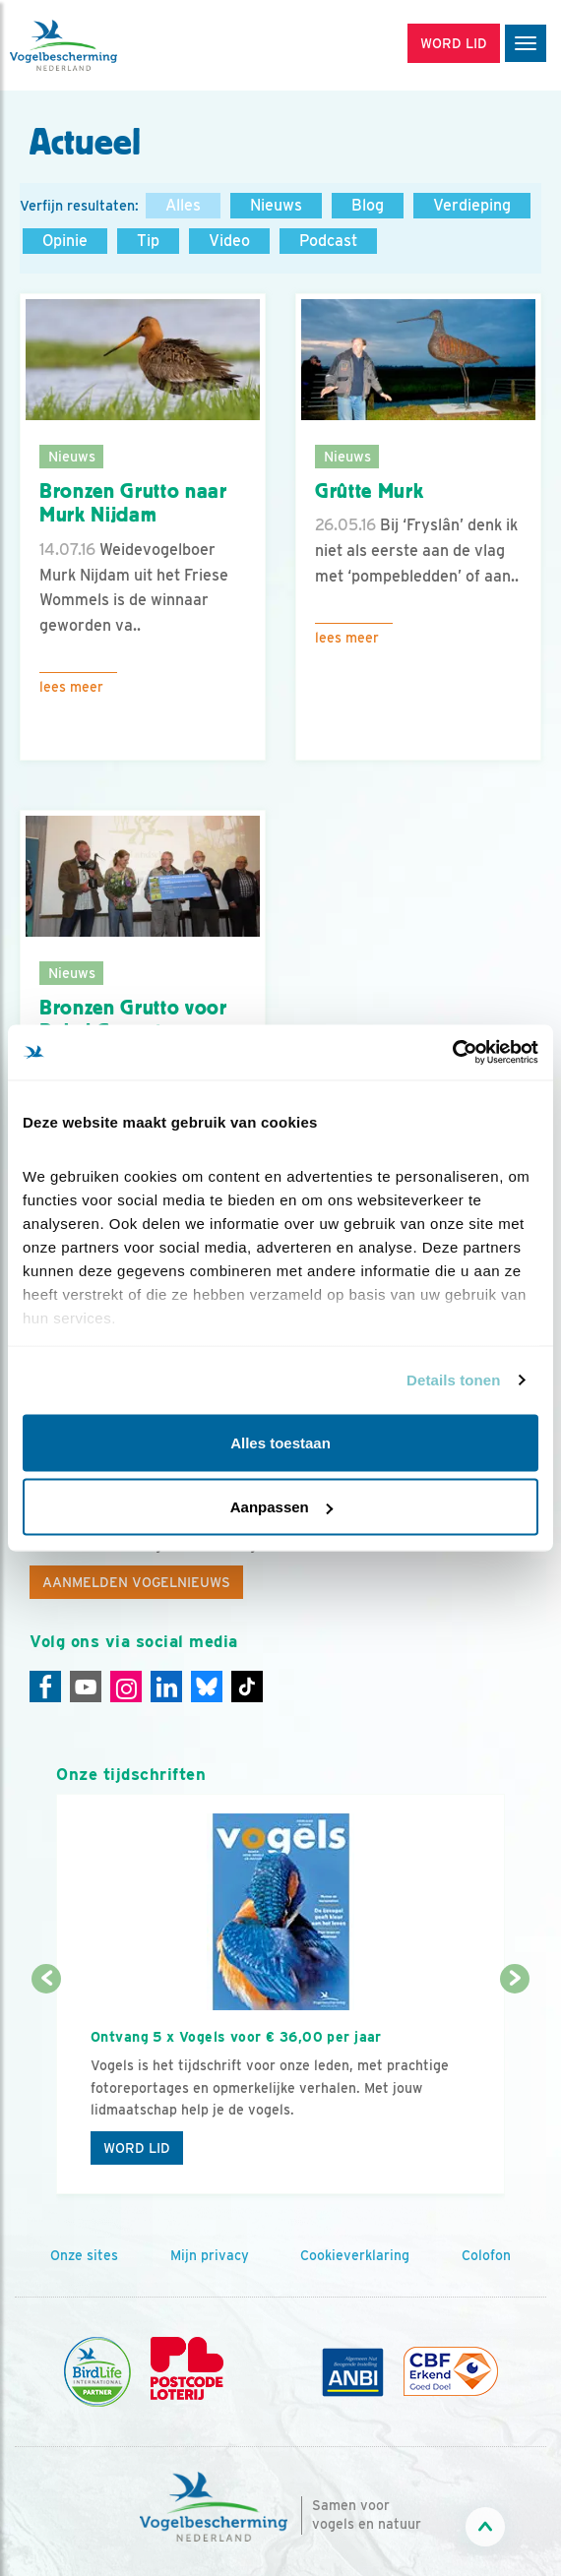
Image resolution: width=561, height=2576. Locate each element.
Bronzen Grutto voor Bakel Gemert (133, 1020)
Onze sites (84, 2255)
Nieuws (276, 205)
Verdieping (472, 205)
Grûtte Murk (369, 491)
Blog (367, 205)
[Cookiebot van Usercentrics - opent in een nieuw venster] (452, 1053)
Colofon (486, 2255)
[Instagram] (126, 1686)
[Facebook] (45, 1686)
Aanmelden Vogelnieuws (136, 1582)
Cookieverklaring (354, 2255)
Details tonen (453, 1380)
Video (229, 240)
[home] (98, 45)
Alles (183, 205)
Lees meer (71, 687)
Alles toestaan (280, 1442)
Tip (148, 240)
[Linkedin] (166, 1686)
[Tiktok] (247, 1686)
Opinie (65, 240)
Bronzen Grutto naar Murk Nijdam (133, 503)
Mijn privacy (209, 2255)
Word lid (136, 2148)
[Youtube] (85, 1686)
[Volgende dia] (514, 2088)
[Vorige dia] (46, 2088)
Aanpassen (281, 1507)
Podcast (328, 240)
